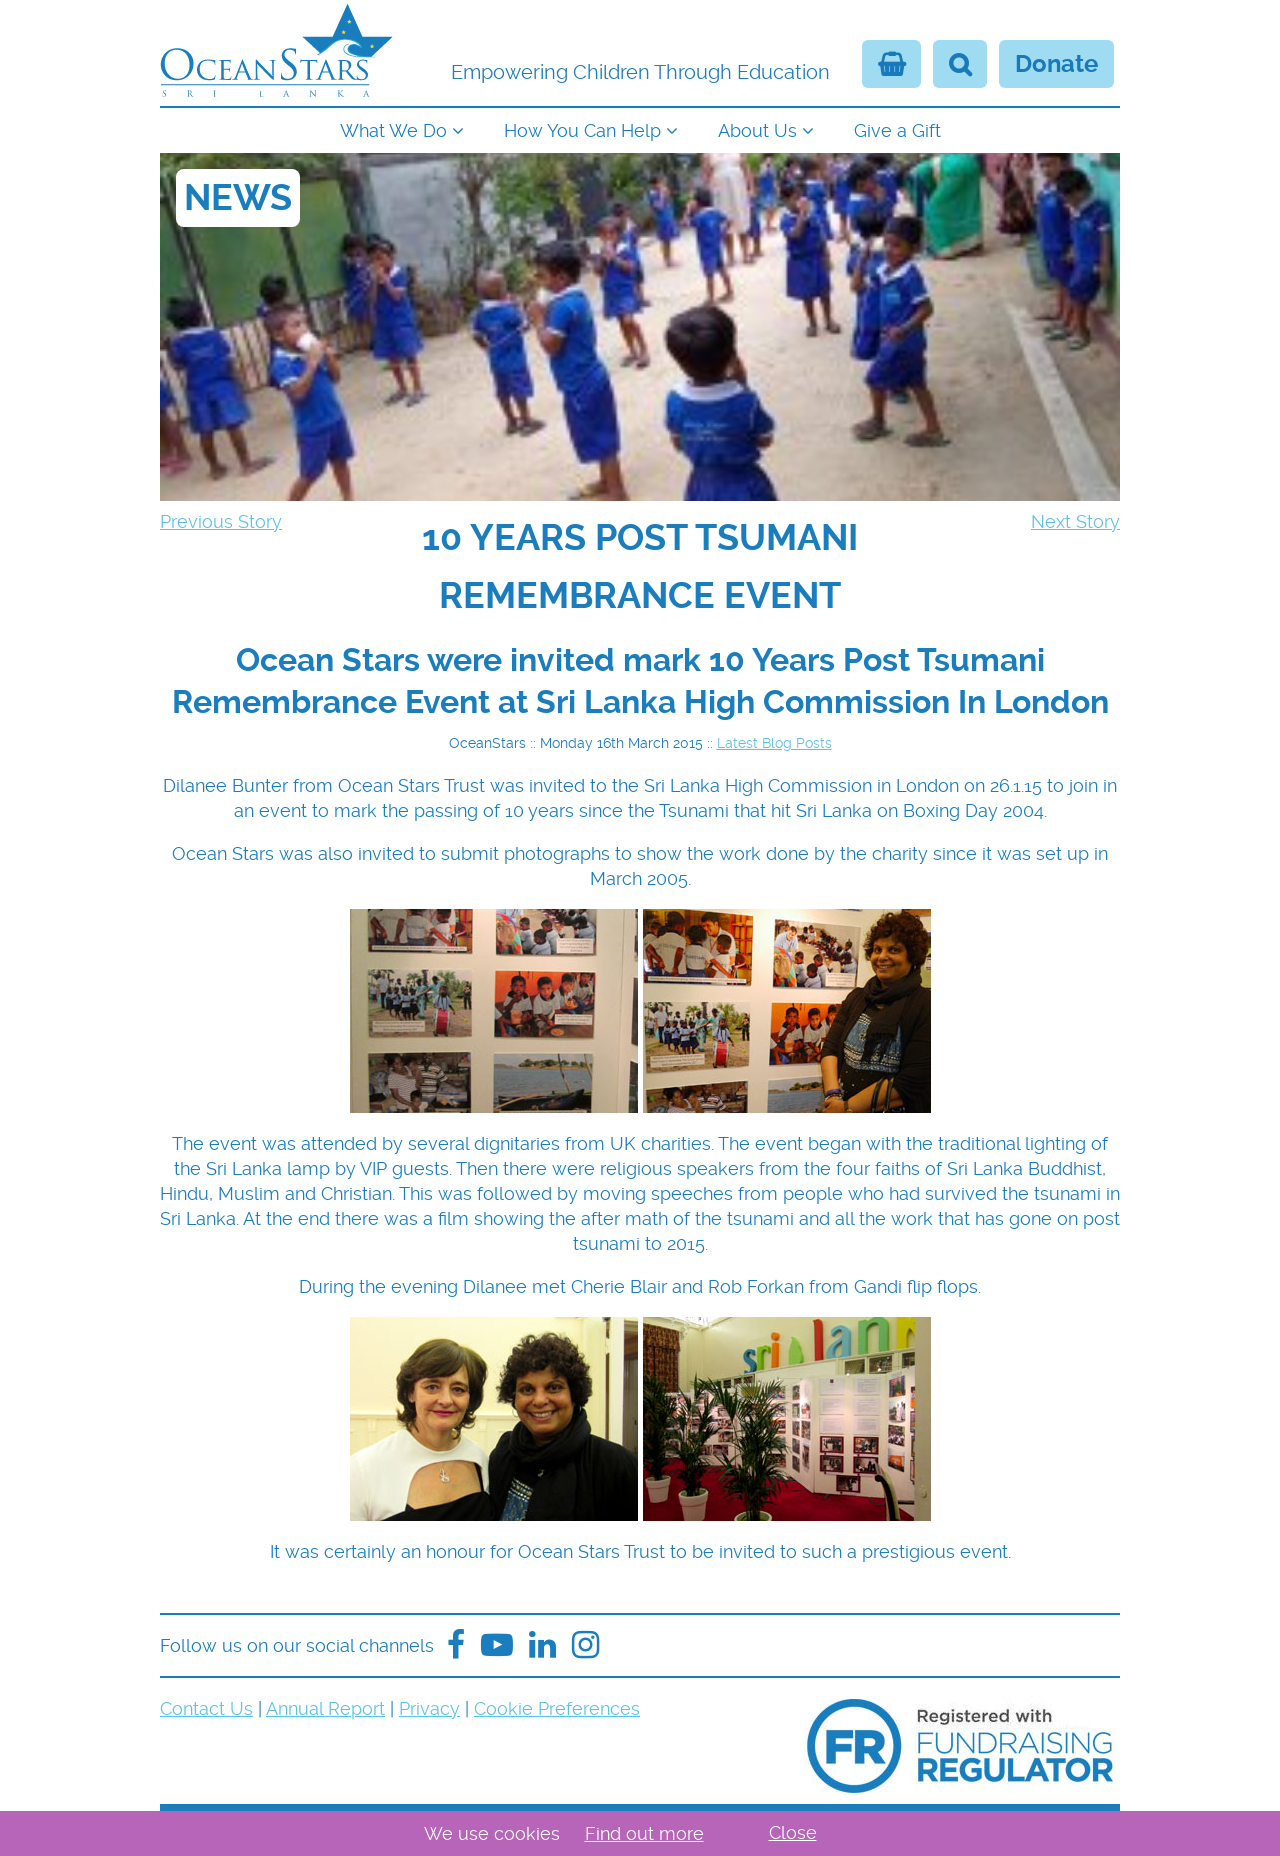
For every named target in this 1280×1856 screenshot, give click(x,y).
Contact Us (206, 1708)
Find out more (644, 1833)
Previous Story (221, 521)
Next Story (1075, 521)
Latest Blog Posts (774, 743)
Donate (1056, 64)
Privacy (429, 1708)
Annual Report (325, 1708)
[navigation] (640, 128)
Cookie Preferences (557, 1708)
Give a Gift (897, 130)
